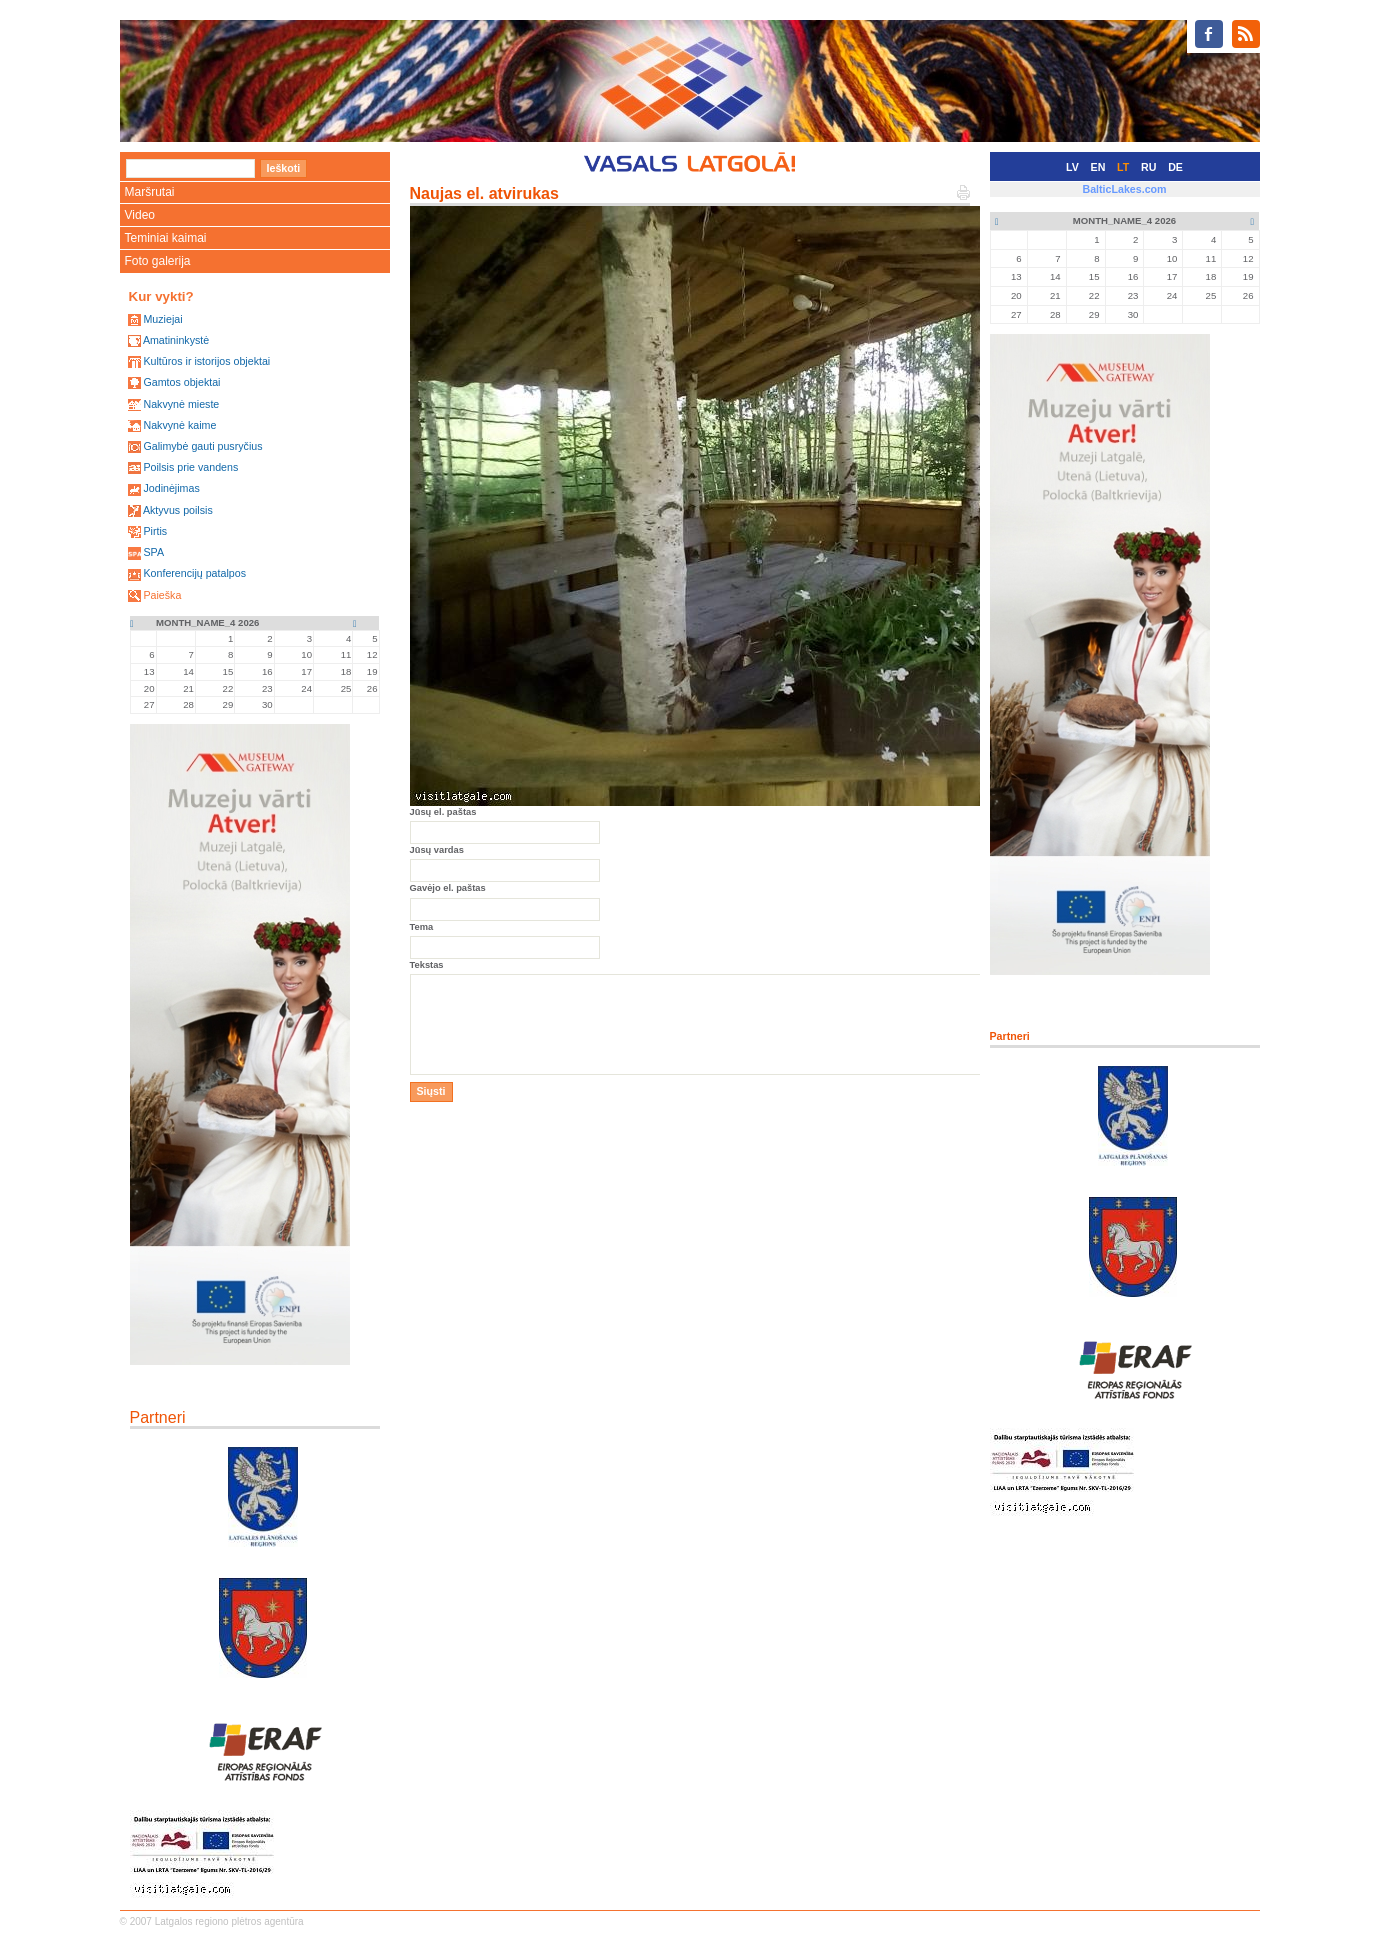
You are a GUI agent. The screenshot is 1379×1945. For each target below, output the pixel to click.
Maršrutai (150, 192)
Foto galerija (158, 261)
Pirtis (155, 531)
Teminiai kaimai (166, 238)
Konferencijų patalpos (194, 573)
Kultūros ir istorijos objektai (206, 361)
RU (1148, 167)
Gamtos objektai (181, 382)
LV (1072, 167)
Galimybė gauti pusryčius (202, 446)
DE (1175, 167)
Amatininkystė (176, 340)
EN (1098, 167)
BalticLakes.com (1124, 189)
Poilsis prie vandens (190, 467)
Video (140, 215)
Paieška (162, 595)
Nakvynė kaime (179, 425)
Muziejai (162, 319)
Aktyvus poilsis (178, 510)
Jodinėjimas (171, 488)
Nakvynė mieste (181, 404)
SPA (153, 552)
